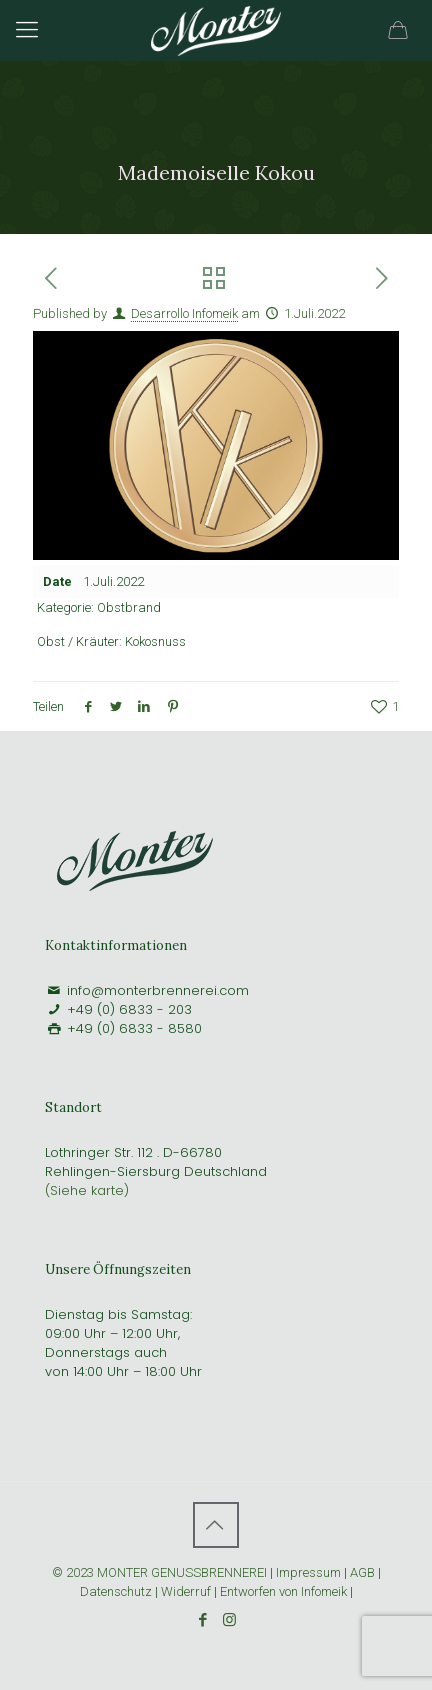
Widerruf (187, 1591)
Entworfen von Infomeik (283, 1591)
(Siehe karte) (87, 1190)
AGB (362, 1572)
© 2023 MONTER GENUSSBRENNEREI (161, 1572)
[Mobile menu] (27, 30)
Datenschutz (116, 1591)
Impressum (308, 1572)
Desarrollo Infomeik (184, 313)
